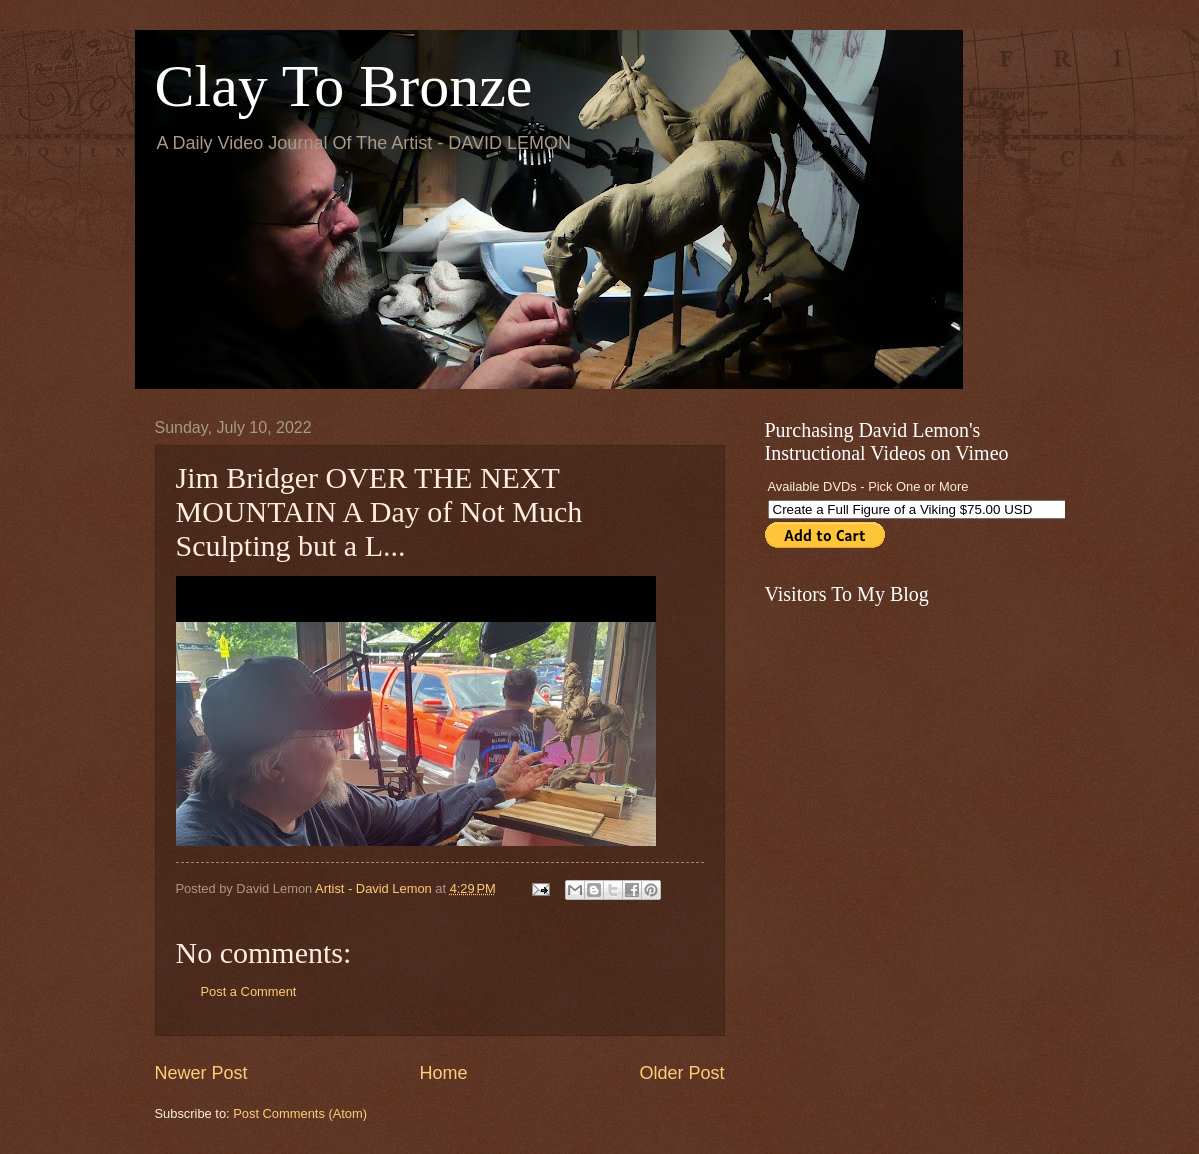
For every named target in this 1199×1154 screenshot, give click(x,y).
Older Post (681, 1073)
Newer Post (201, 1073)
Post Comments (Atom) (300, 1113)
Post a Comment (249, 991)
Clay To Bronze (344, 86)
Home (443, 1073)
